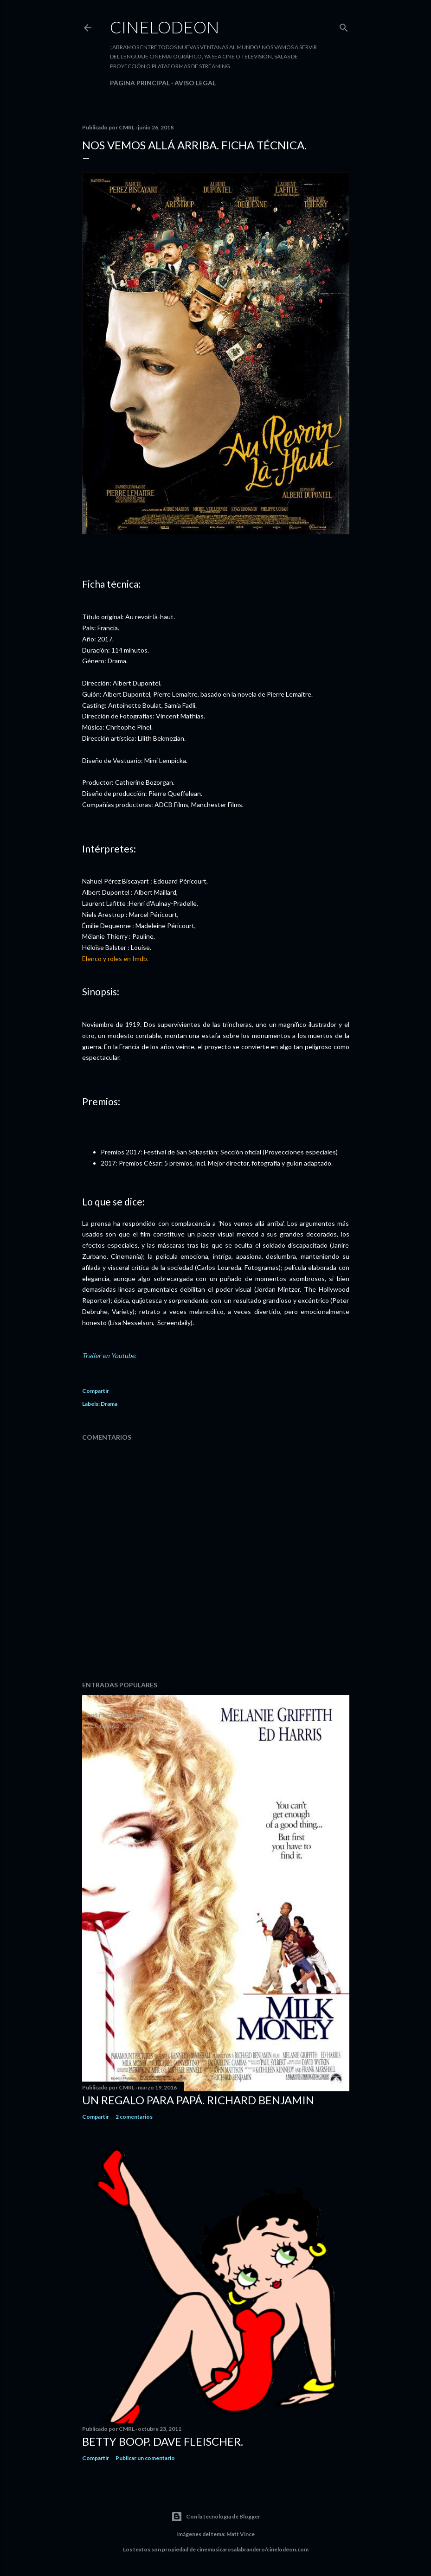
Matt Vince (240, 2534)
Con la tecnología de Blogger (215, 2516)
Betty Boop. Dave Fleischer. (162, 2441)
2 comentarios (134, 2116)
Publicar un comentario (145, 2457)
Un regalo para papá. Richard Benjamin (198, 2100)
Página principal (140, 83)
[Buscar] (343, 26)
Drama (109, 1403)
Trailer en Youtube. (109, 1355)
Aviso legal (195, 83)
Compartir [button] (95, 1390)
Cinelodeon (164, 27)
